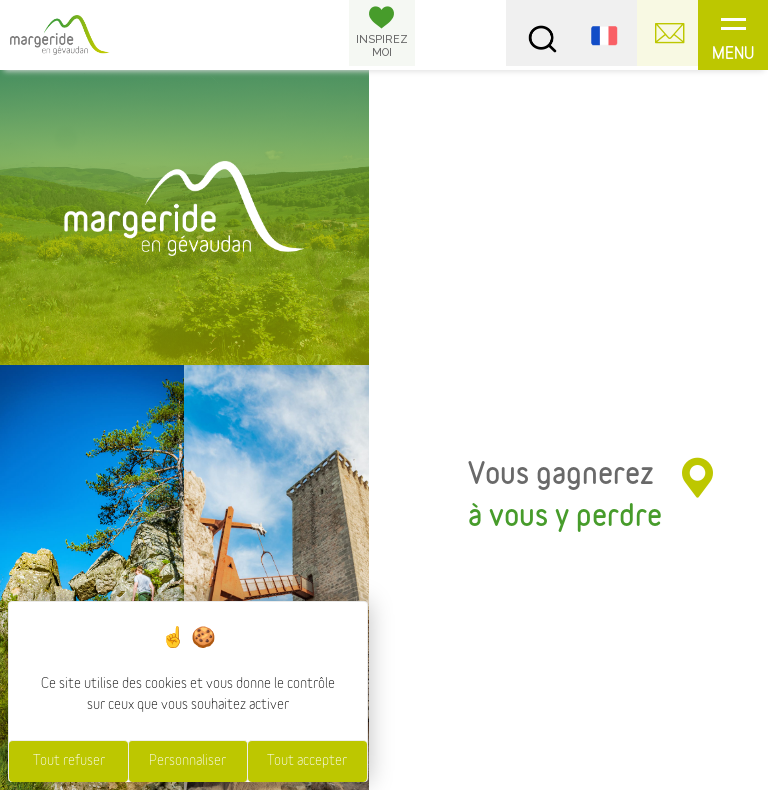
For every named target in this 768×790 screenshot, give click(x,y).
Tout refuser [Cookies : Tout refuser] (69, 761)
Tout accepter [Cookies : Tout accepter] (307, 761)
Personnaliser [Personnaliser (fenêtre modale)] (187, 761)
